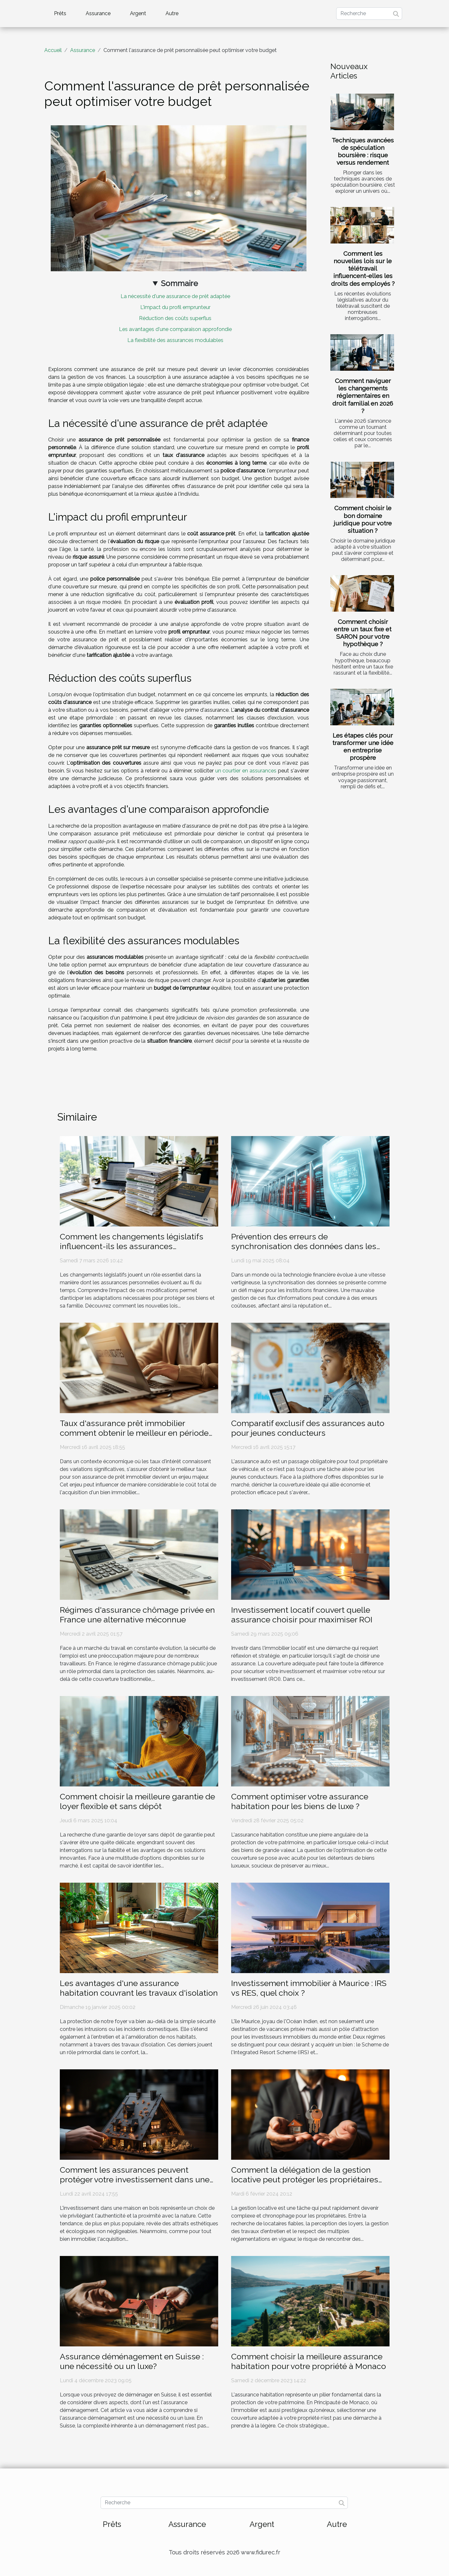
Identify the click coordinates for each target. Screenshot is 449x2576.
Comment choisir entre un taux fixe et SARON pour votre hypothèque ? (362, 632)
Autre (172, 13)
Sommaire (179, 283)
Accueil (53, 50)
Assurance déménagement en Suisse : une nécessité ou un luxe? (132, 2361)
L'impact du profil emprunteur (175, 307)
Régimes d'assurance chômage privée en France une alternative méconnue (137, 1614)
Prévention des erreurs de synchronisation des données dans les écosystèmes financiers (303, 1246)
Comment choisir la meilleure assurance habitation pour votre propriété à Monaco (308, 2361)
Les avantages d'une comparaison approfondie (175, 329)
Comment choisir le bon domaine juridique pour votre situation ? (363, 519)
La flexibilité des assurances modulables (175, 340)
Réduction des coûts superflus (175, 318)
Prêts (60, 13)
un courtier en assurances (245, 771)
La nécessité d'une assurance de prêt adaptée (175, 296)
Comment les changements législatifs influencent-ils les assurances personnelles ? (131, 1246)
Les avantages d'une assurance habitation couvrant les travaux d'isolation (139, 1988)
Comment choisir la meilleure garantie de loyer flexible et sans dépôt (137, 1801)
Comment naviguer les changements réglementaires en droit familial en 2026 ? (362, 395)
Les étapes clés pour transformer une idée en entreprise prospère (362, 746)
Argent (138, 13)
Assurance (98, 13)
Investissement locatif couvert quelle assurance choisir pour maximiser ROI (301, 1614)
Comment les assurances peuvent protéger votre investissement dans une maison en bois (134, 2179)
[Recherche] (369, 13)
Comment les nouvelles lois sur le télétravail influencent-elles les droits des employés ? (363, 268)
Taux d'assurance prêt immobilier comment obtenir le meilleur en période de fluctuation (134, 1432)
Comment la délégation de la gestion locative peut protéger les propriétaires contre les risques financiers (304, 2179)
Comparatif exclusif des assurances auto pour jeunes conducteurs (307, 1428)
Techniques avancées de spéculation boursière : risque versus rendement (363, 151)
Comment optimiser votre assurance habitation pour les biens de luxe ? (299, 1801)
